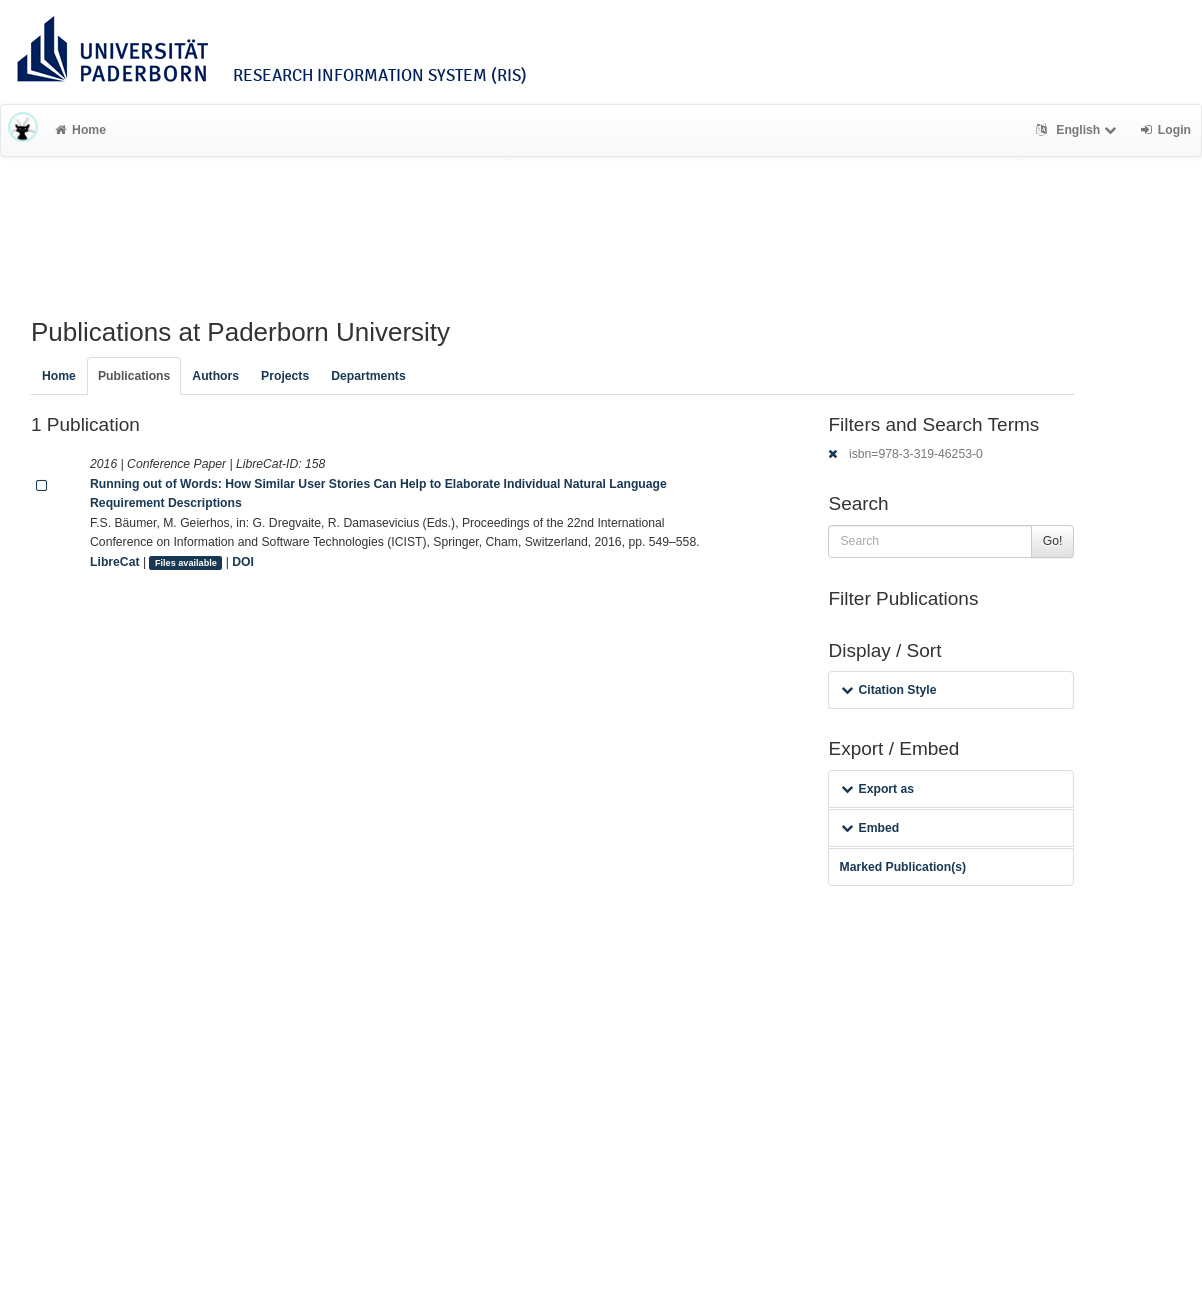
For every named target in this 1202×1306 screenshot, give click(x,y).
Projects (285, 376)
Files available (186, 563)
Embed (870, 828)
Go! (1053, 541)
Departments (368, 376)
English (1078, 130)
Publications (134, 376)
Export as (877, 789)
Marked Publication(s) (902, 867)
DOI (243, 562)
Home (80, 130)
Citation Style (888, 690)
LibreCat (114, 562)
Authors (215, 376)
